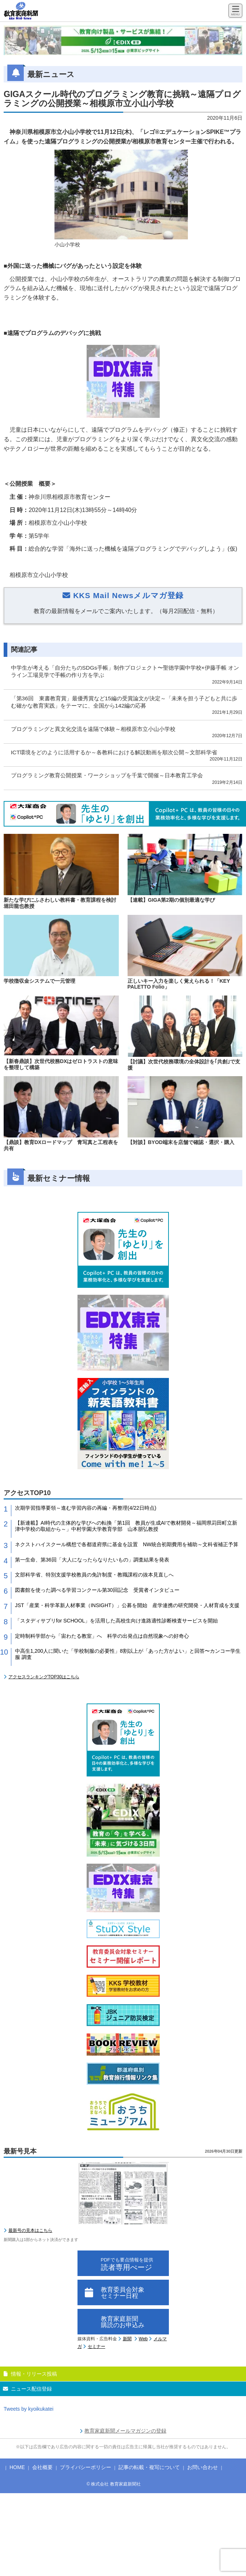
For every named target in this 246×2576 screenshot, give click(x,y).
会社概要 (42, 2467)
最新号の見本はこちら (30, 2230)
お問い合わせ (202, 2467)
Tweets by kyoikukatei (28, 2409)
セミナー (96, 2346)
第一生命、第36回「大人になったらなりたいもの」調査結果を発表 (92, 1560)
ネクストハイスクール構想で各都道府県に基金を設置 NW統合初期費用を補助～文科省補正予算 (126, 1544)
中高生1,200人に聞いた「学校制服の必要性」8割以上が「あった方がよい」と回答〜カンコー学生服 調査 (128, 1654)
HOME (17, 2467)
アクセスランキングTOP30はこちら (43, 1676)
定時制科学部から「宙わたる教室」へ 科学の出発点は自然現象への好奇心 (102, 1636)
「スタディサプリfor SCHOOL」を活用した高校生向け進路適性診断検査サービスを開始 (116, 1621)
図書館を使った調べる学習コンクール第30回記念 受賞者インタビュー (97, 1590)
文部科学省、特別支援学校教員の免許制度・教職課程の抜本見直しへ (94, 1575)
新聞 (127, 2338)
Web (143, 2338)
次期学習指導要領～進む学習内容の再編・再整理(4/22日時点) (85, 1508)
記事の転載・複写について (149, 2467)
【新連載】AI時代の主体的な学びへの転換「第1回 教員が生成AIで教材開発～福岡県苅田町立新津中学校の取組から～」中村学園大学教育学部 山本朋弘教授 (126, 1526)
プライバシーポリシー (85, 2467)
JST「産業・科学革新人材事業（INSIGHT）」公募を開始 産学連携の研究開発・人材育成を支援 (127, 1605)
